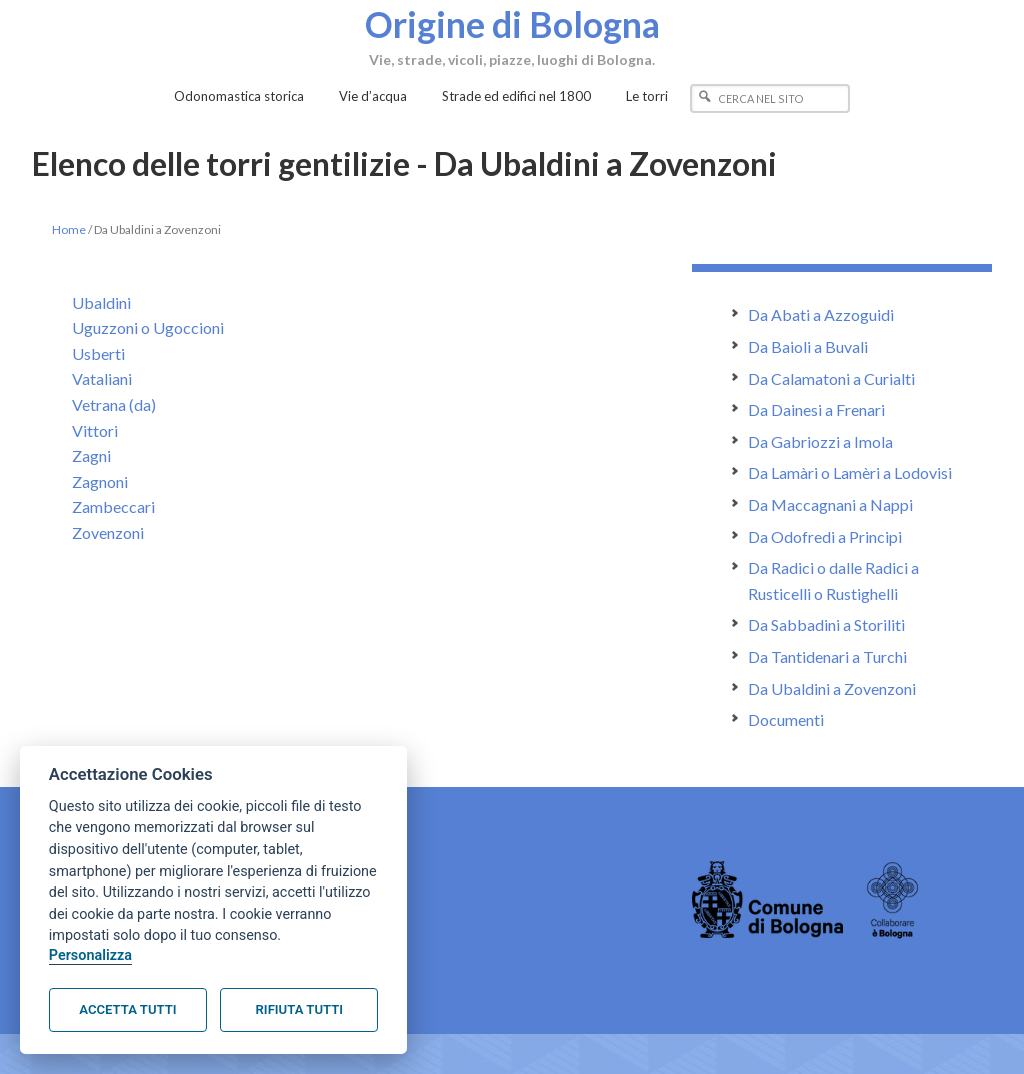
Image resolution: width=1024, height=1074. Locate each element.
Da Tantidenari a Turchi (827, 656)
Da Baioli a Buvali (808, 346)
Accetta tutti (127, 1009)
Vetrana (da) (114, 404)
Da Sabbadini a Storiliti (826, 624)
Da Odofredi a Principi (825, 536)
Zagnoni (100, 481)
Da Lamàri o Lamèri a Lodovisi (850, 472)
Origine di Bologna (512, 23)
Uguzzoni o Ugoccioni (148, 327)
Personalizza (90, 955)
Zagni (91, 455)
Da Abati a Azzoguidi (821, 314)
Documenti (786, 719)
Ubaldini (101, 302)
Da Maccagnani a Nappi (830, 504)
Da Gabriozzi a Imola (820, 441)
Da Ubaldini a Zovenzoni (832, 688)
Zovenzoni (108, 532)
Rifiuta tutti (299, 1009)
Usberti (98, 353)
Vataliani (102, 378)
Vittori (95, 430)
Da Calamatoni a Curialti (831, 378)
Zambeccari (113, 506)
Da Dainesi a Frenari (816, 409)
